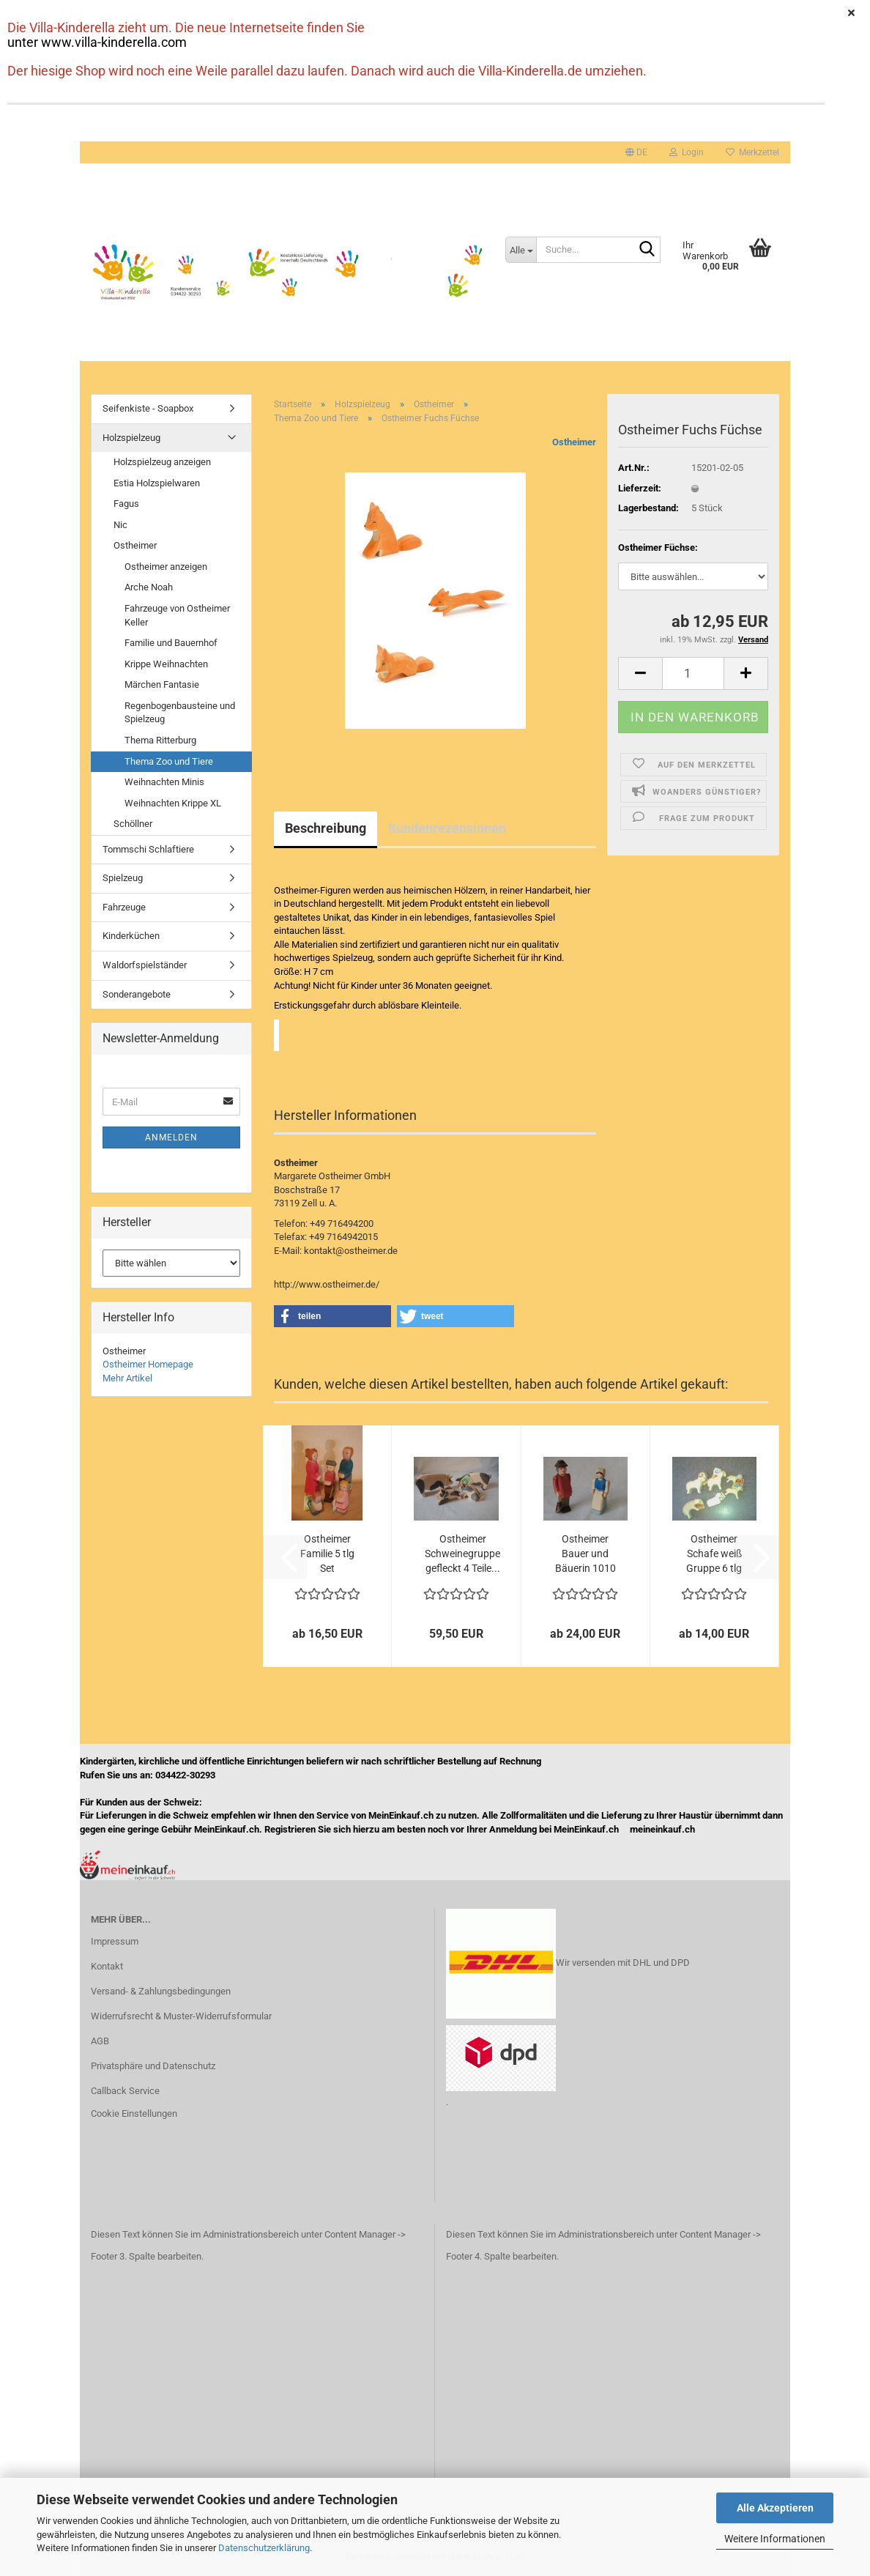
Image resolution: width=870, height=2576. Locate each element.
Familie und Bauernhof (171, 642)
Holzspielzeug (131, 437)
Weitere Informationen (774, 2539)
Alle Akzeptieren (775, 2508)
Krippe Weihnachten (166, 663)
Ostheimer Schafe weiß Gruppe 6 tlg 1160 (714, 1554)
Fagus (126, 503)
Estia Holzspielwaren (157, 483)
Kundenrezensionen (447, 828)
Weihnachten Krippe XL (172, 803)
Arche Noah (148, 587)
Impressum (114, 1941)
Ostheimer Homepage (148, 1364)
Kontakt (107, 1966)
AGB (100, 2040)
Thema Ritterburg (160, 740)
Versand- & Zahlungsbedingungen (161, 1991)
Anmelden (171, 1137)
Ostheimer (574, 442)
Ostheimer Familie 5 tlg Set (327, 1553)
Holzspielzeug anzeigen (162, 461)
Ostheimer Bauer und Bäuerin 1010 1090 (585, 1554)
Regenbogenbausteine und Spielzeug (179, 712)
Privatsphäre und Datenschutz (153, 2065)
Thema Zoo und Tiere (168, 761)
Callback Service (125, 2090)
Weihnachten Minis (164, 781)
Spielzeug (123, 877)
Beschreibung (325, 828)
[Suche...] (520, 250)
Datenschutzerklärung (264, 2547)
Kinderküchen (131, 935)
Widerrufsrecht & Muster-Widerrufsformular (181, 2016)
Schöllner (133, 823)
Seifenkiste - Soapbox (148, 408)
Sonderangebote (137, 994)
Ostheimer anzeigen (165, 566)
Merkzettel (752, 152)
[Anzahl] (693, 673)
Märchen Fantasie (161, 684)
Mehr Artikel (127, 1378)
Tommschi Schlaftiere (148, 849)
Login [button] (686, 152)
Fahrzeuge (124, 907)
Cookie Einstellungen (134, 2113)
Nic (120, 524)
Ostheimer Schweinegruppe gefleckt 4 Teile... (462, 1553)
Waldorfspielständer (145, 964)
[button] (636, 152)
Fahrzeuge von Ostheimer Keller (177, 615)
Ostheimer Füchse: (658, 547)
